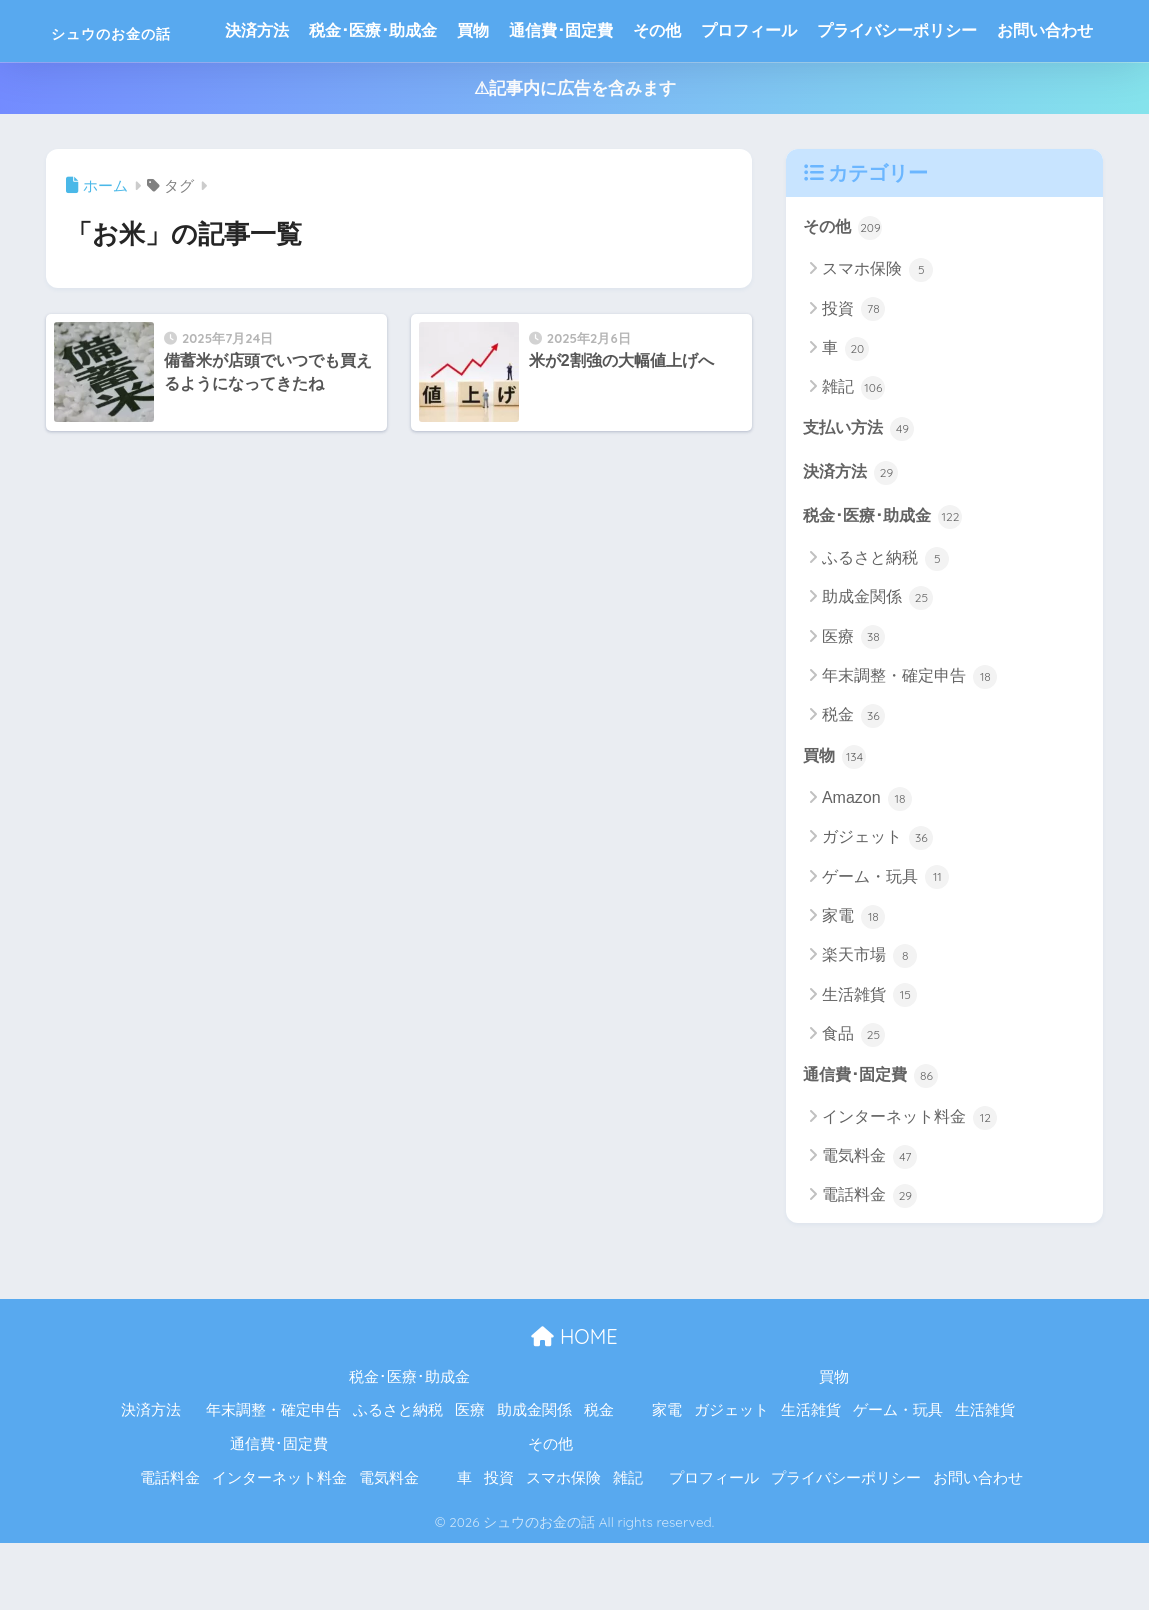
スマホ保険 (877, 333)
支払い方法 (861, 492)
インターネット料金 (909, 1185)
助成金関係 (877, 663)
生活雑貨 (869, 1061)
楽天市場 (869, 1022)
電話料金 (869, 1263)
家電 (853, 983)
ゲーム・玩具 (885, 944)
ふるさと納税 (885, 624)
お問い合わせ (305, 92)
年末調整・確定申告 (909, 742)
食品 (853, 1101)
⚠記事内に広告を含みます (575, 150)
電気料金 (869, 1224)
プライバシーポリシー (929, 30)
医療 (853, 703)
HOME (574, 1403)
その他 (689, 30)
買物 (505, 30)
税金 (853, 781)
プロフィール (781, 30)
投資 (853, 372)
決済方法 (289, 30)
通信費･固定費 (593, 30)
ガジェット (877, 904)
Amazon (867, 865)
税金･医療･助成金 (405, 30)
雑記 (853, 451)
